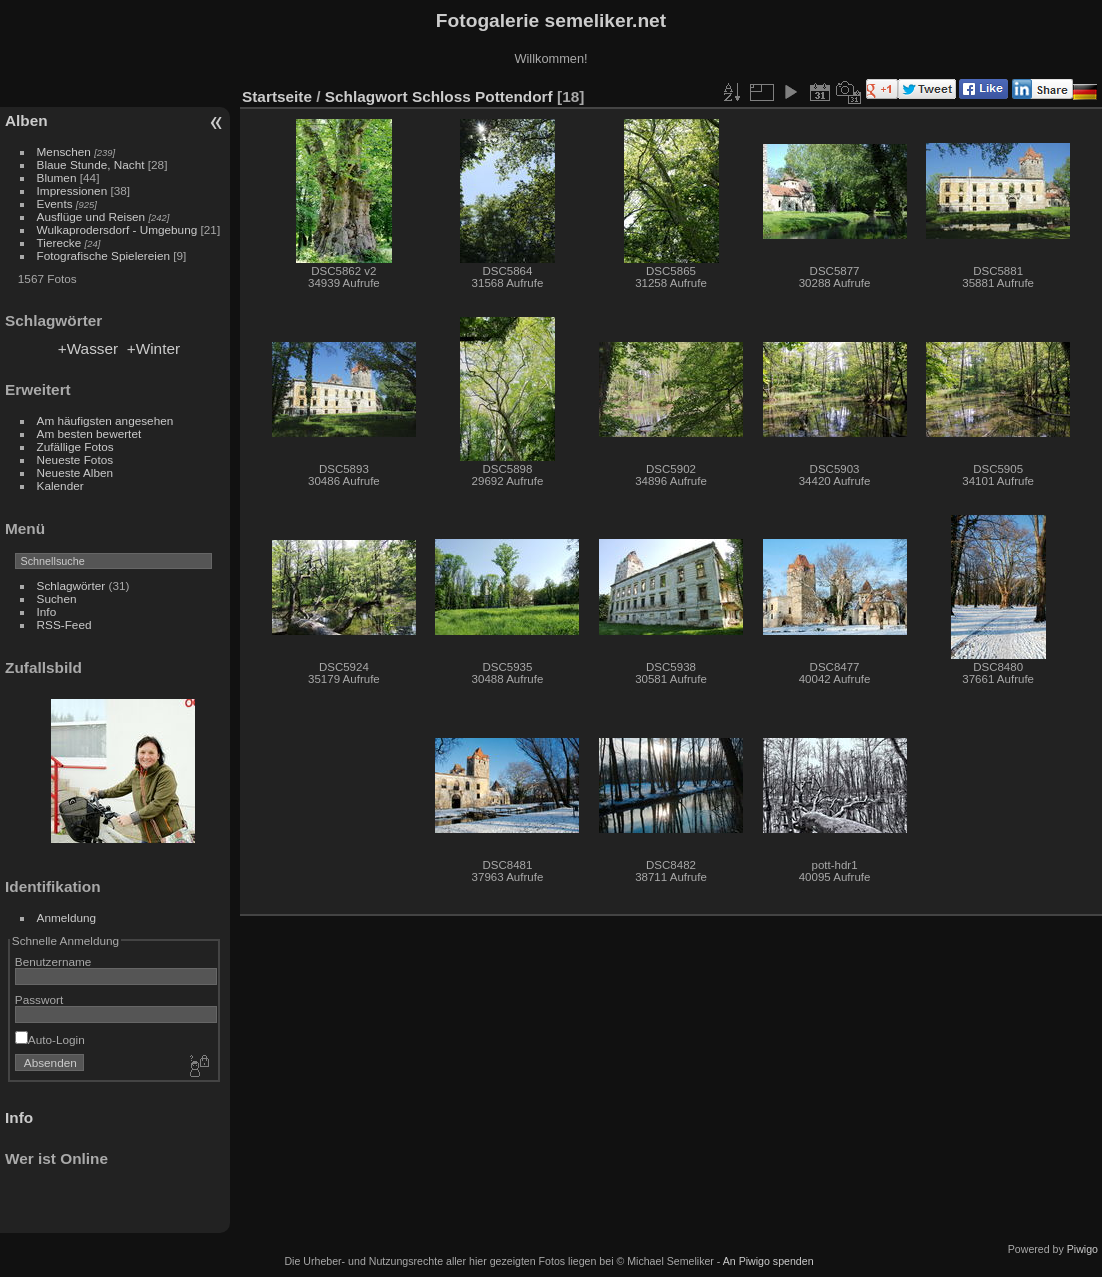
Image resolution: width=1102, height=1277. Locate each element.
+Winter (153, 348)
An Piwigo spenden (768, 1261)
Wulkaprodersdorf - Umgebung (117, 229)
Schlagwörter (71, 585)
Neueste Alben (75, 472)
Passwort (39, 999)
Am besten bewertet (89, 433)
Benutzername (53, 961)
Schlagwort (366, 96)
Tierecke (59, 242)
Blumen (57, 177)
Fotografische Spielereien (103, 255)
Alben (26, 120)
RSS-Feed (64, 624)
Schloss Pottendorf (482, 96)
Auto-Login (50, 1039)
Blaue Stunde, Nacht (91, 164)
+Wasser (88, 348)
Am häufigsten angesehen (105, 420)
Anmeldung (67, 917)
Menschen (64, 151)
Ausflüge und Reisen (91, 216)
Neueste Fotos (75, 459)
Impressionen (72, 190)
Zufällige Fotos (75, 446)
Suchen (57, 598)
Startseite (277, 96)
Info (47, 611)
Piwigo (1082, 1249)
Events (55, 203)
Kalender (60, 485)
